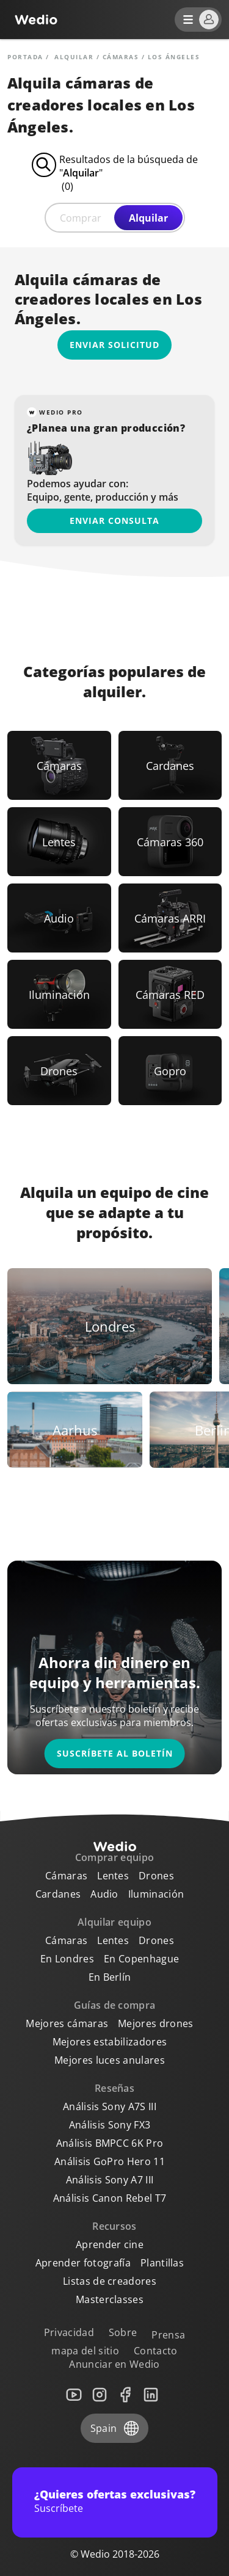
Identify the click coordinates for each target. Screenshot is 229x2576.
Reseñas (114, 2088)
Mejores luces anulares (109, 2060)
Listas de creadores (109, 2281)
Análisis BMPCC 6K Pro (110, 2143)
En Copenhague (141, 1958)
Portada (25, 57)
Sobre (123, 2332)
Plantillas (162, 2262)
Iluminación (156, 1894)
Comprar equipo (114, 1857)
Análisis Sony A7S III (109, 2106)
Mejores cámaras (67, 2023)
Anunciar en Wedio (114, 2364)
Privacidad (69, 2332)
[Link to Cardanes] (170, 765)
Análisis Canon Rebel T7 (109, 2198)
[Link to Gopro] (170, 1070)
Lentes (113, 1875)
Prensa (168, 2335)
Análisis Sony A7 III (109, 2179)
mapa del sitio (84, 2350)
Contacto (156, 2350)
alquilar (73, 57)
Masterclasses (110, 2299)
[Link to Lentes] (59, 842)
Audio (104, 1894)
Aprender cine (110, 2244)
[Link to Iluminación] (59, 994)
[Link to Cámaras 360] (170, 842)
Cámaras (121, 57)
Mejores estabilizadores (110, 2041)
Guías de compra (115, 2005)
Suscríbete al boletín (115, 1753)
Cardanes (58, 1894)
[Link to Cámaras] (59, 765)
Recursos (114, 2226)
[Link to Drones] (59, 1070)
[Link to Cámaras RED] (170, 994)
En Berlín (110, 1977)
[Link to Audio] (59, 918)
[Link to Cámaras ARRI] (170, 918)
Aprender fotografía (83, 2262)
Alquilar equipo (114, 1922)
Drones (156, 1875)
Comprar (80, 218)
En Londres (67, 1958)
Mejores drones (155, 2023)
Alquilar (148, 218)
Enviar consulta (114, 520)
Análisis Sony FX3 (109, 2125)
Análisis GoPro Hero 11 (109, 2161)
